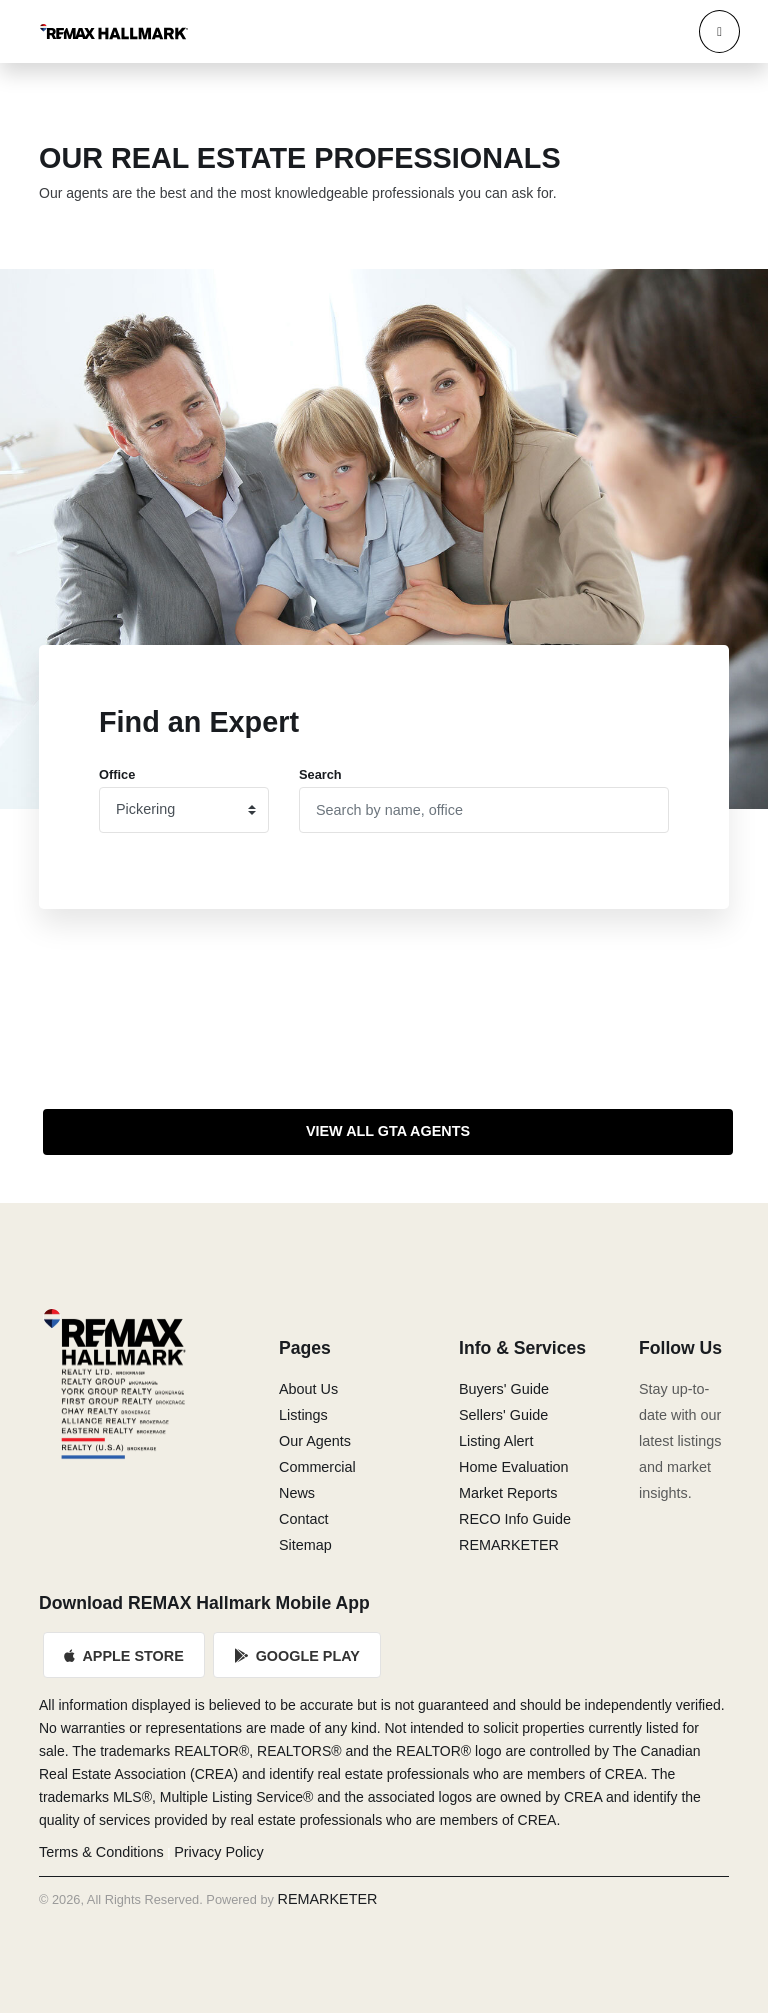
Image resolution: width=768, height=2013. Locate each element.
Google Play (297, 1656)
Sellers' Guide (503, 1415)
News (297, 1493)
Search (320, 774)
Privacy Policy (219, 1852)
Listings (303, 1415)
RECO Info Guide (515, 1519)
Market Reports (508, 1493)
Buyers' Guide (504, 1389)
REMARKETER (509, 1545)
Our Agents (315, 1441)
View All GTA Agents (388, 1131)
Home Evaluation (514, 1467)
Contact (304, 1519)
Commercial (317, 1467)
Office (117, 774)
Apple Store (124, 1656)
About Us (308, 1389)
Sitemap (305, 1545)
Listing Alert (496, 1441)
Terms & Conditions (101, 1852)
